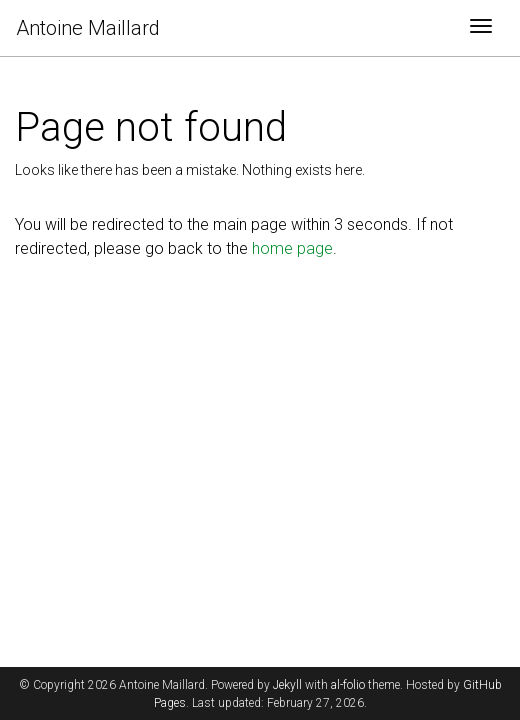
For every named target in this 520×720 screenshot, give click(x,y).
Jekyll (287, 685)
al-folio (348, 685)
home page (292, 248)
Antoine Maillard (88, 28)
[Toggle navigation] (481, 28)
